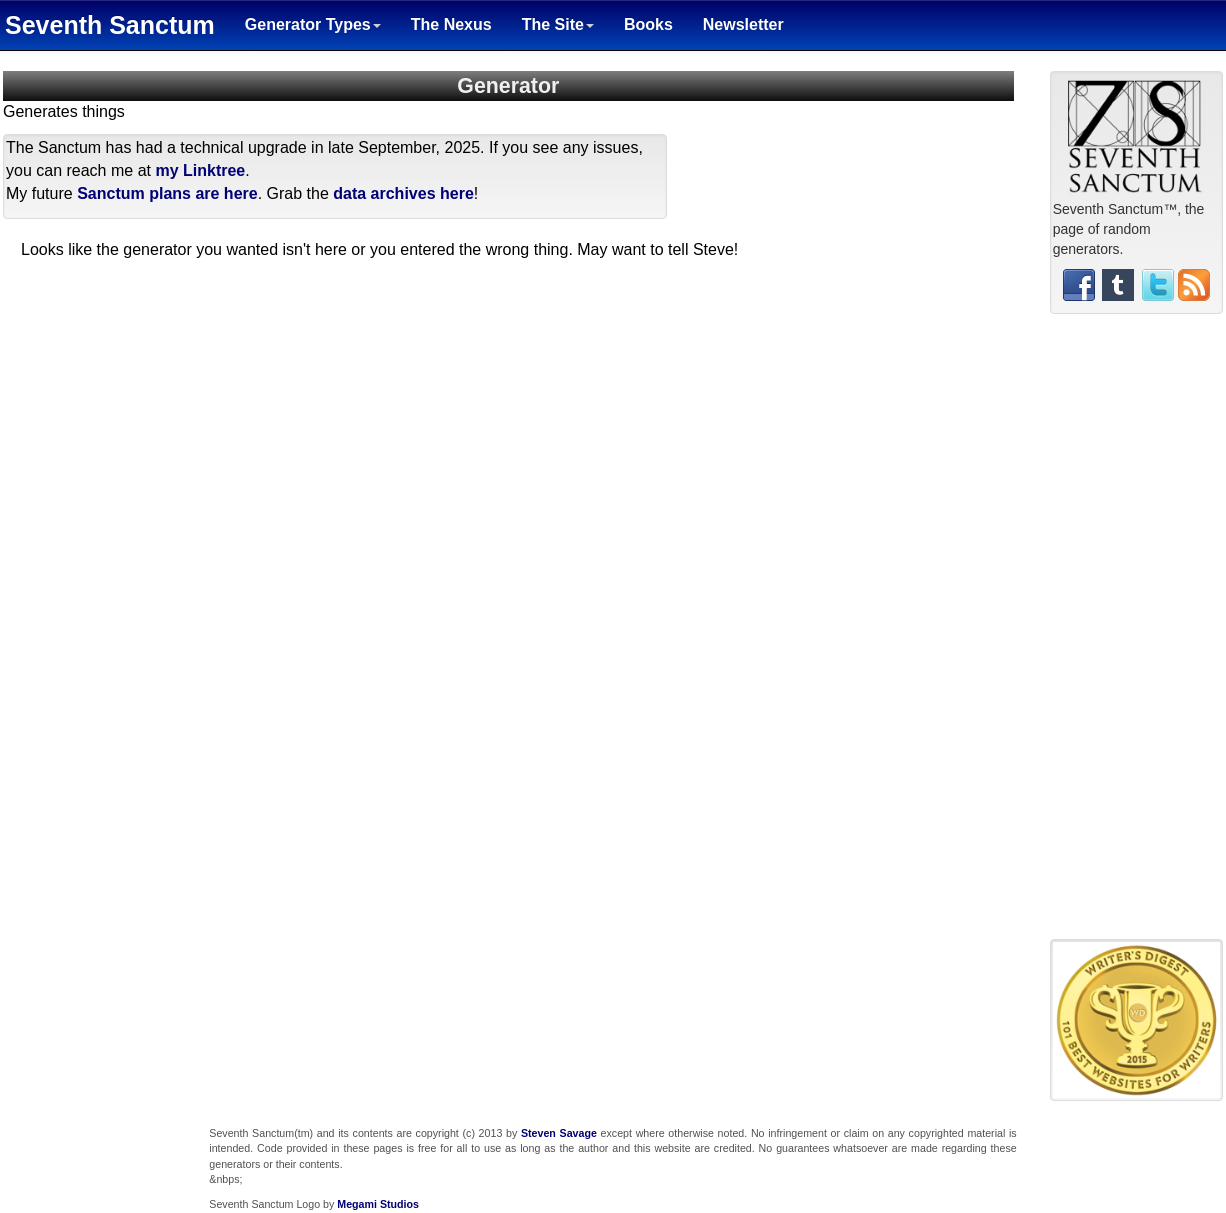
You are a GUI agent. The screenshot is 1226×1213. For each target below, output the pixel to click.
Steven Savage (559, 1133)
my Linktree (200, 170)
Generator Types (313, 24)
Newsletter (743, 24)
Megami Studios (378, 1204)
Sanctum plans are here (167, 193)
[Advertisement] (1136, 634)
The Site (558, 24)
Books (648, 24)
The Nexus (451, 24)
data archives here (403, 193)
